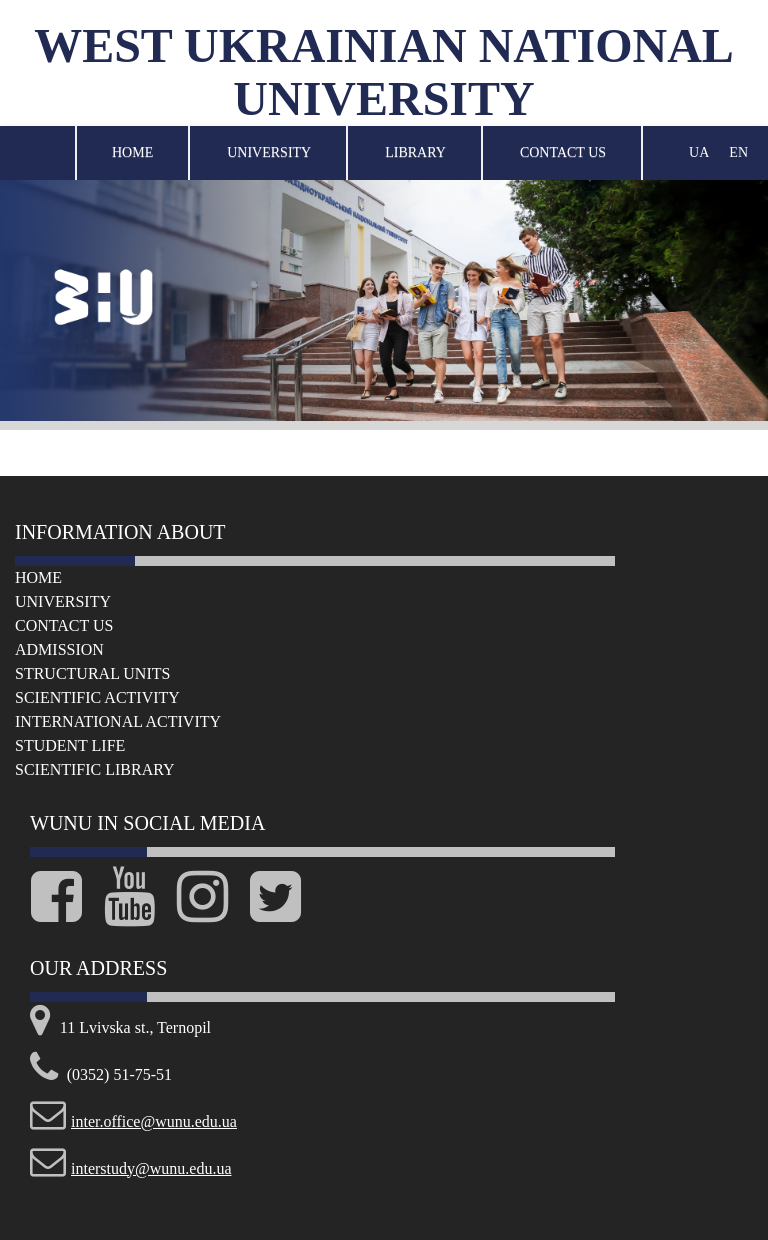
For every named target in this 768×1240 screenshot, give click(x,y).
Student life (70, 745)
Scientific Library (95, 769)
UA (699, 152)
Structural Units (92, 673)
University (269, 152)
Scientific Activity (97, 697)
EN (738, 152)
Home (132, 152)
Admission (59, 649)
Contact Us (563, 152)
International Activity (118, 721)
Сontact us (64, 625)
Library (415, 152)
